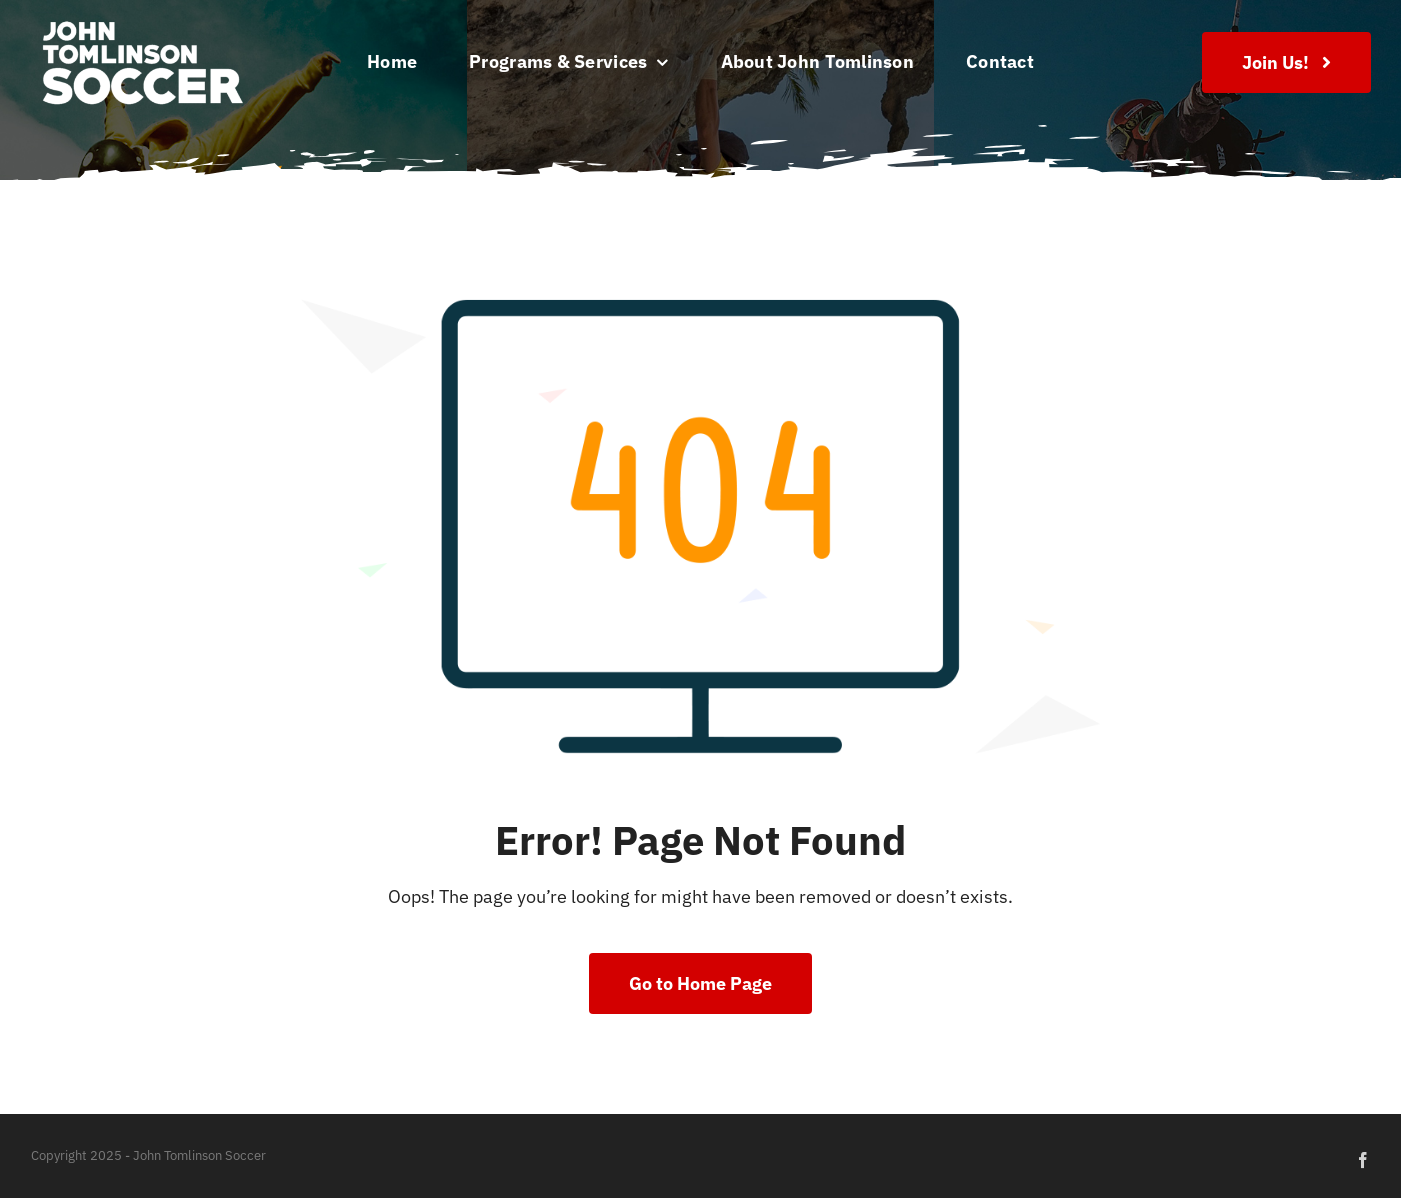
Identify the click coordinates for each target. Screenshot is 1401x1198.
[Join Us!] (1286, 62)
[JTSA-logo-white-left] (142, 23)
